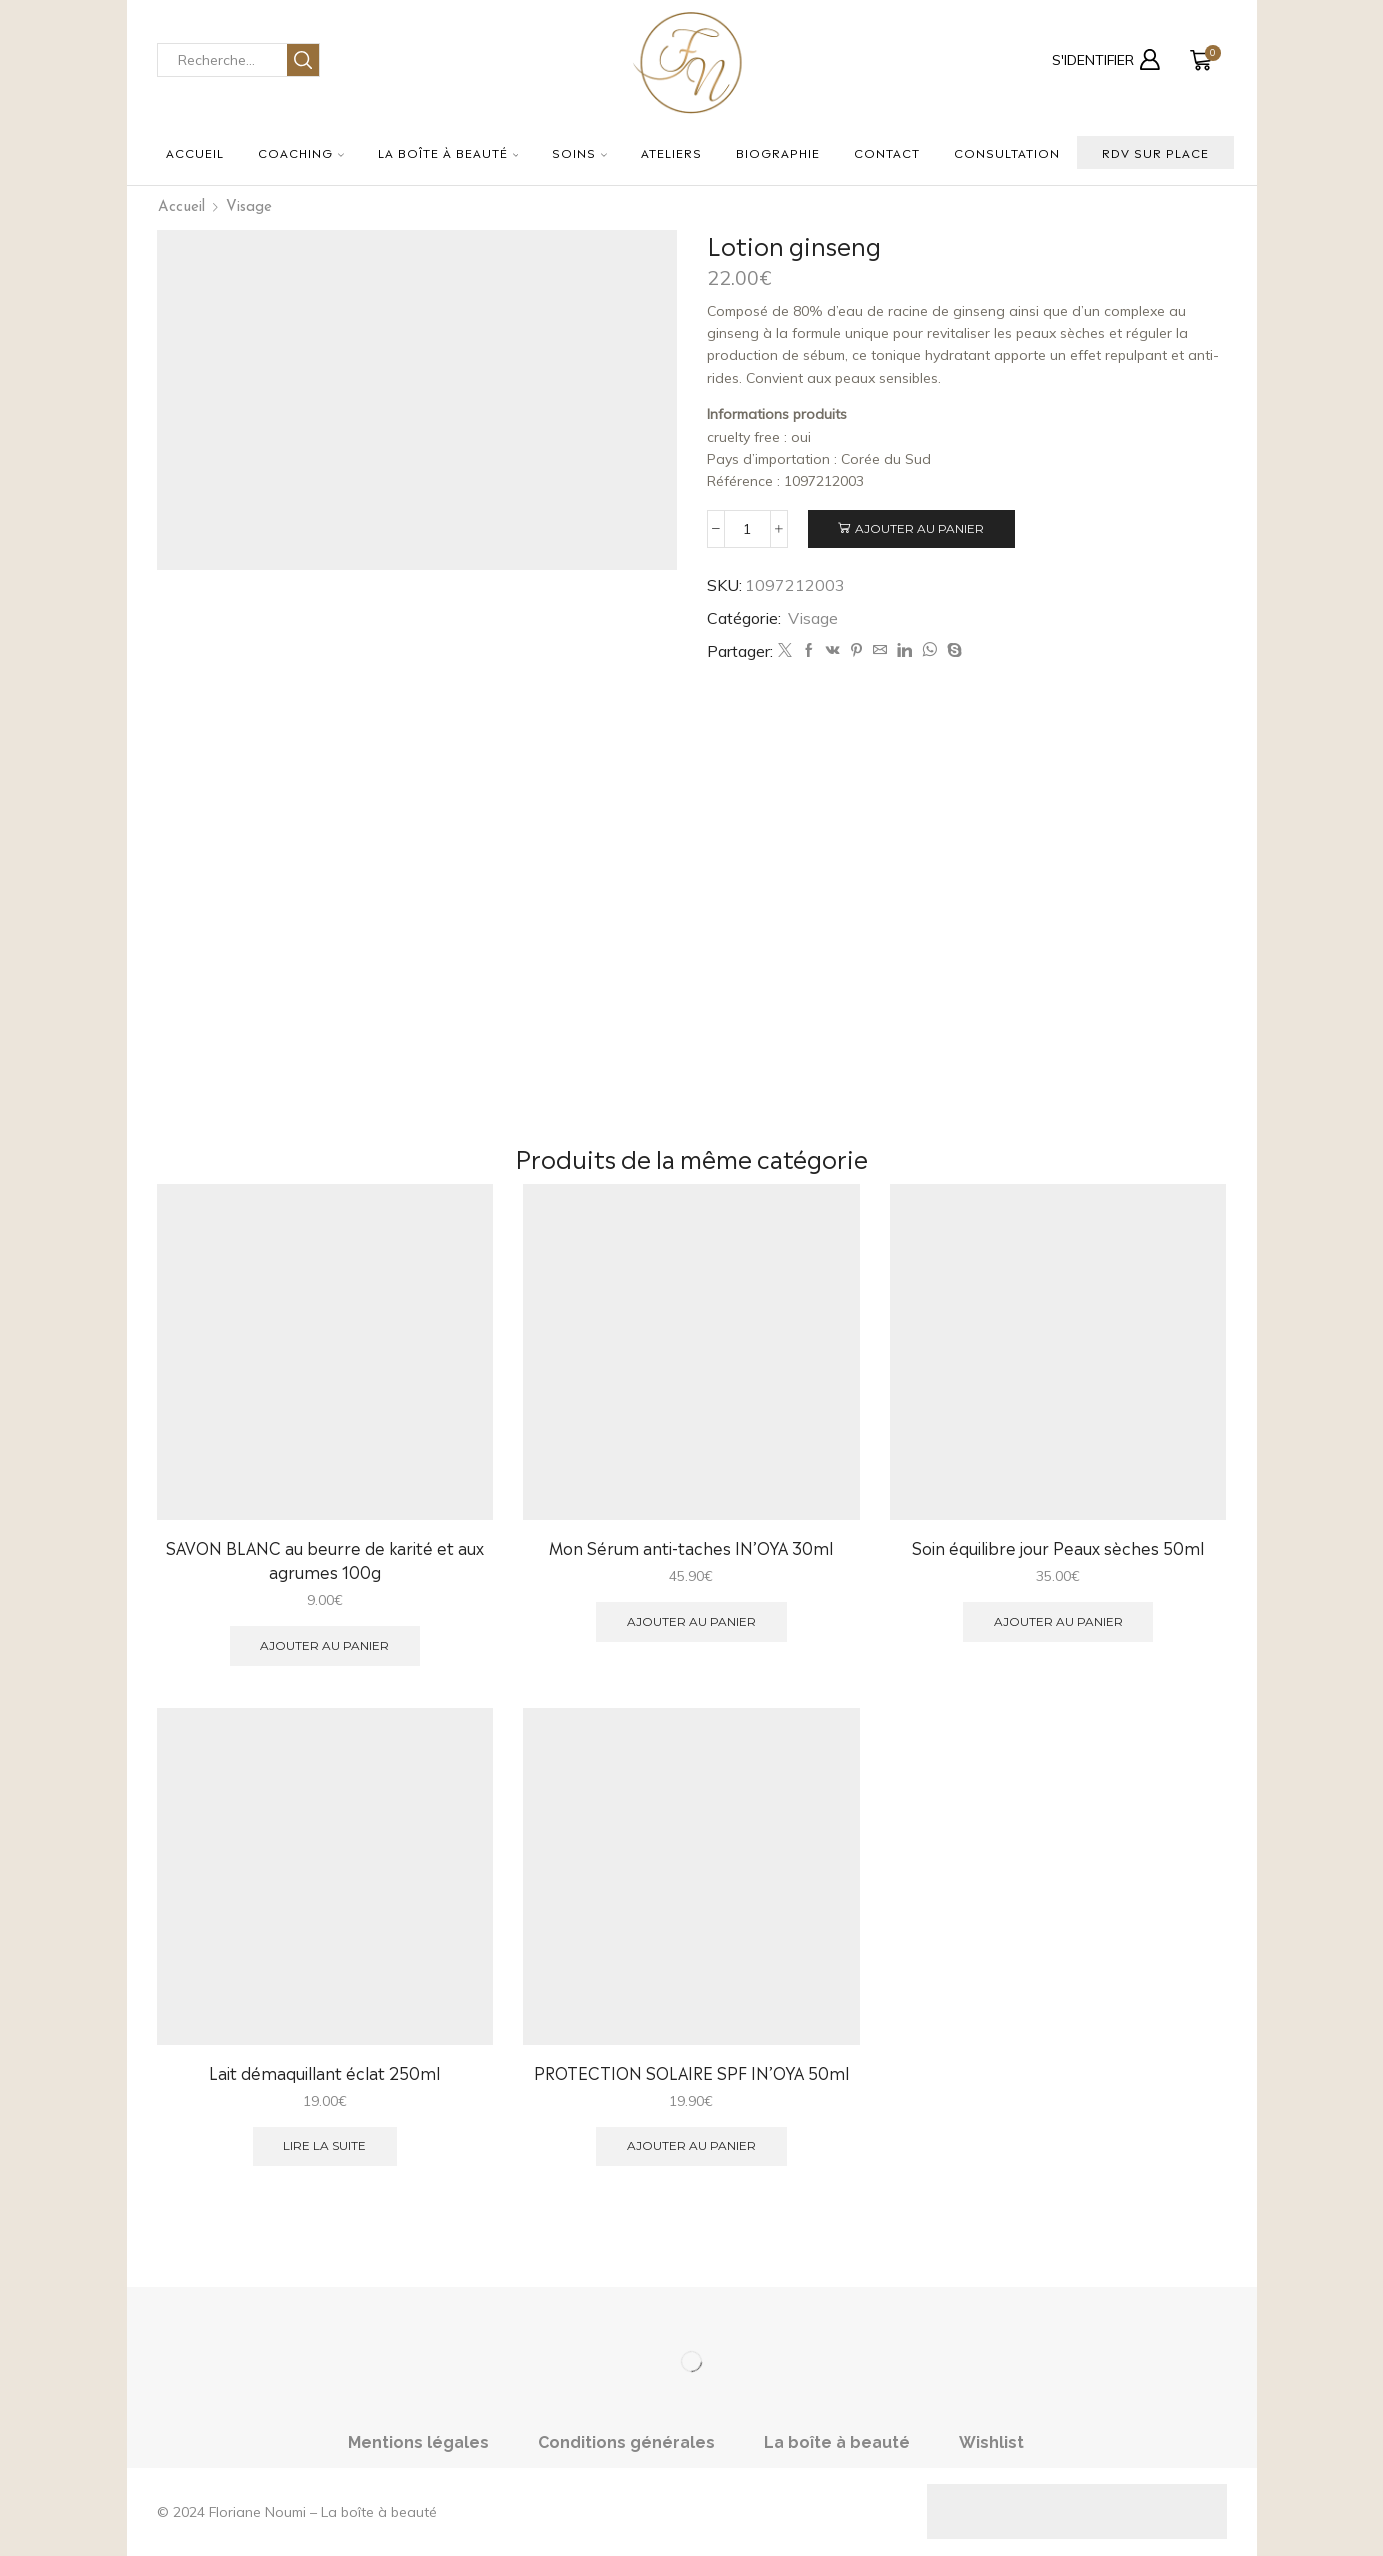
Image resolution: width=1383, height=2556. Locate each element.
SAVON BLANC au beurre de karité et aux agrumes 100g (325, 1559)
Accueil (195, 152)
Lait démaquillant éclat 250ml (324, 2072)
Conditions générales (626, 2442)
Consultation (1007, 152)
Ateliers (671, 152)
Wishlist (991, 2442)
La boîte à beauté (448, 152)
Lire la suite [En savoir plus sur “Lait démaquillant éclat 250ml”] (324, 2145)
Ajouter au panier (919, 528)
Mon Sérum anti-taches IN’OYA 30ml (691, 1547)
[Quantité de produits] (747, 529)
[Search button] (303, 60)
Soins (579, 152)
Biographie (778, 152)
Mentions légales (418, 2442)
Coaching (301, 152)
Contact (887, 152)
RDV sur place (1155, 152)
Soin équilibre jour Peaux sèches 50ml (1058, 1547)
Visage (249, 207)
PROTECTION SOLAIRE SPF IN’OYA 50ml (691, 2072)
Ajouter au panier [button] (324, 1645)
